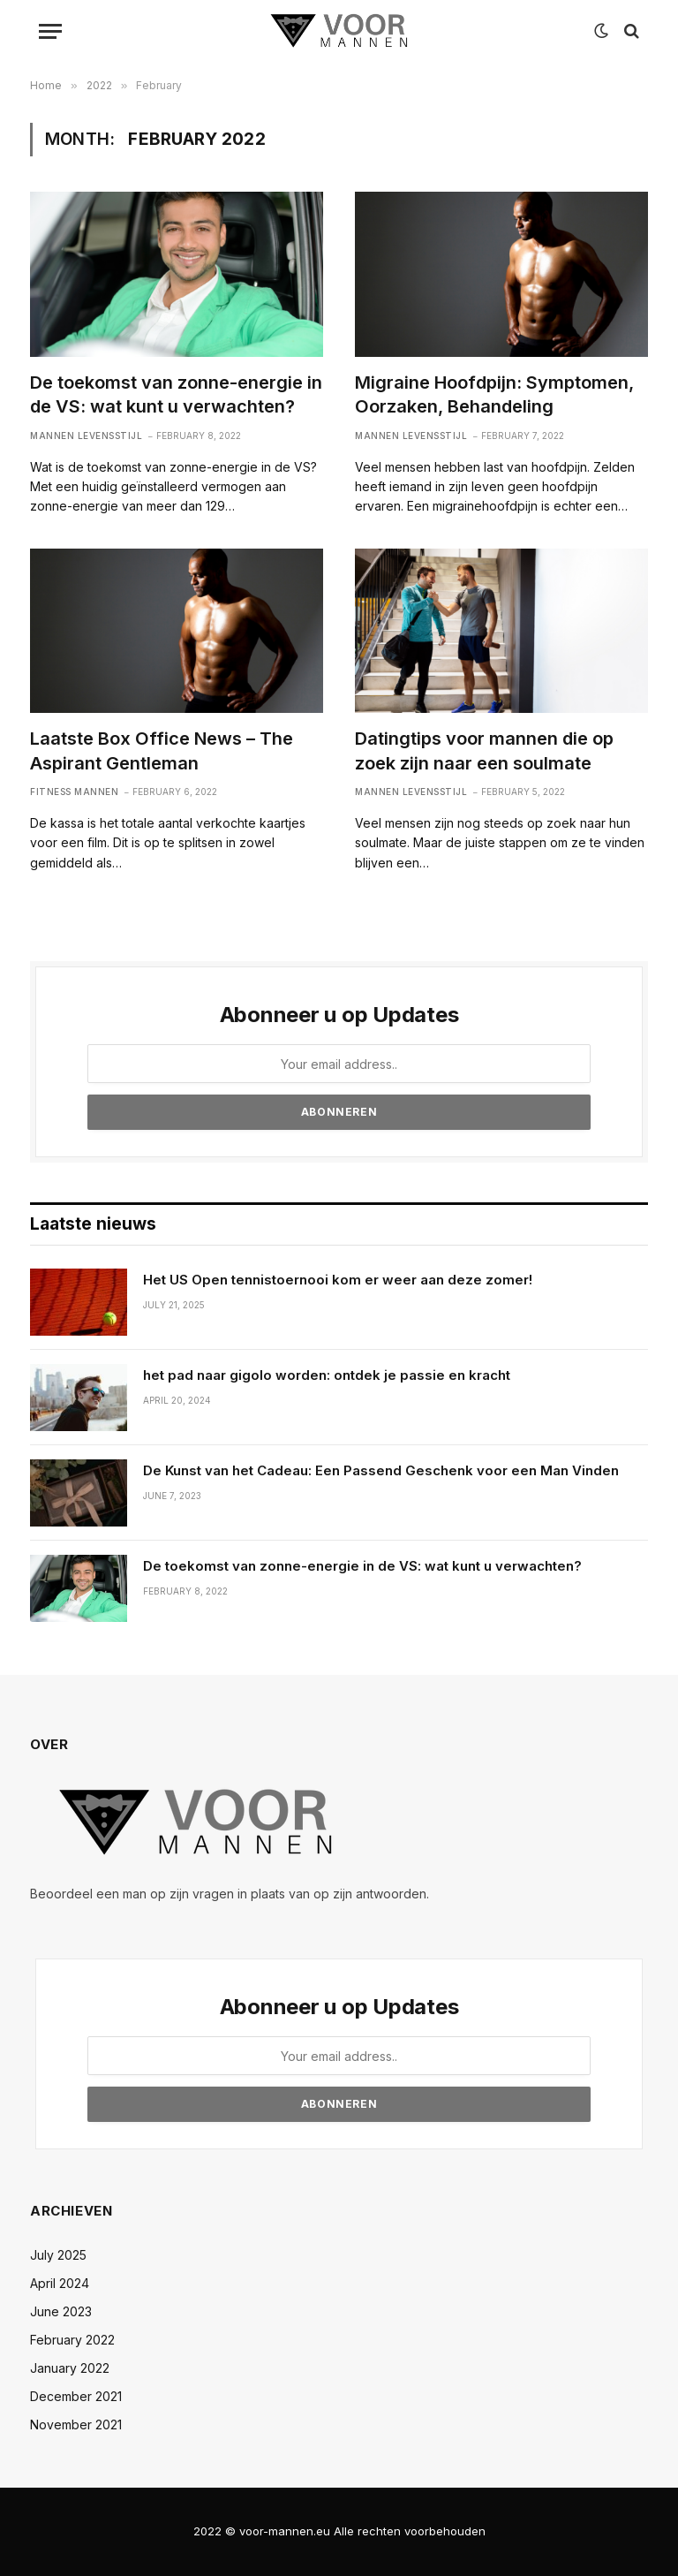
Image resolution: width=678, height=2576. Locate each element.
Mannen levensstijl (86, 435)
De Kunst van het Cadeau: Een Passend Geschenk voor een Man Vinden (381, 1470)
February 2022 (72, 2339)
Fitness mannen (74, 791)
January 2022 (69, 2367)
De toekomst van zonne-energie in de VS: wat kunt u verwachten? (176, 394)
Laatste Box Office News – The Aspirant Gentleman (161, 750)
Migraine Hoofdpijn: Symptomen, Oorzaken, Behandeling (494, 394)
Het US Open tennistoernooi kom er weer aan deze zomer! (337, 1279)
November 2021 (76, 2424)
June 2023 (61, 2311)
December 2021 (76, 2396)
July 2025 (58, 2254)
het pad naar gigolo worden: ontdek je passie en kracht (326, 1375)
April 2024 (59, 2283)
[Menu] (50, 31)
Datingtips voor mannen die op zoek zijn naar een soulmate (484, 750)
